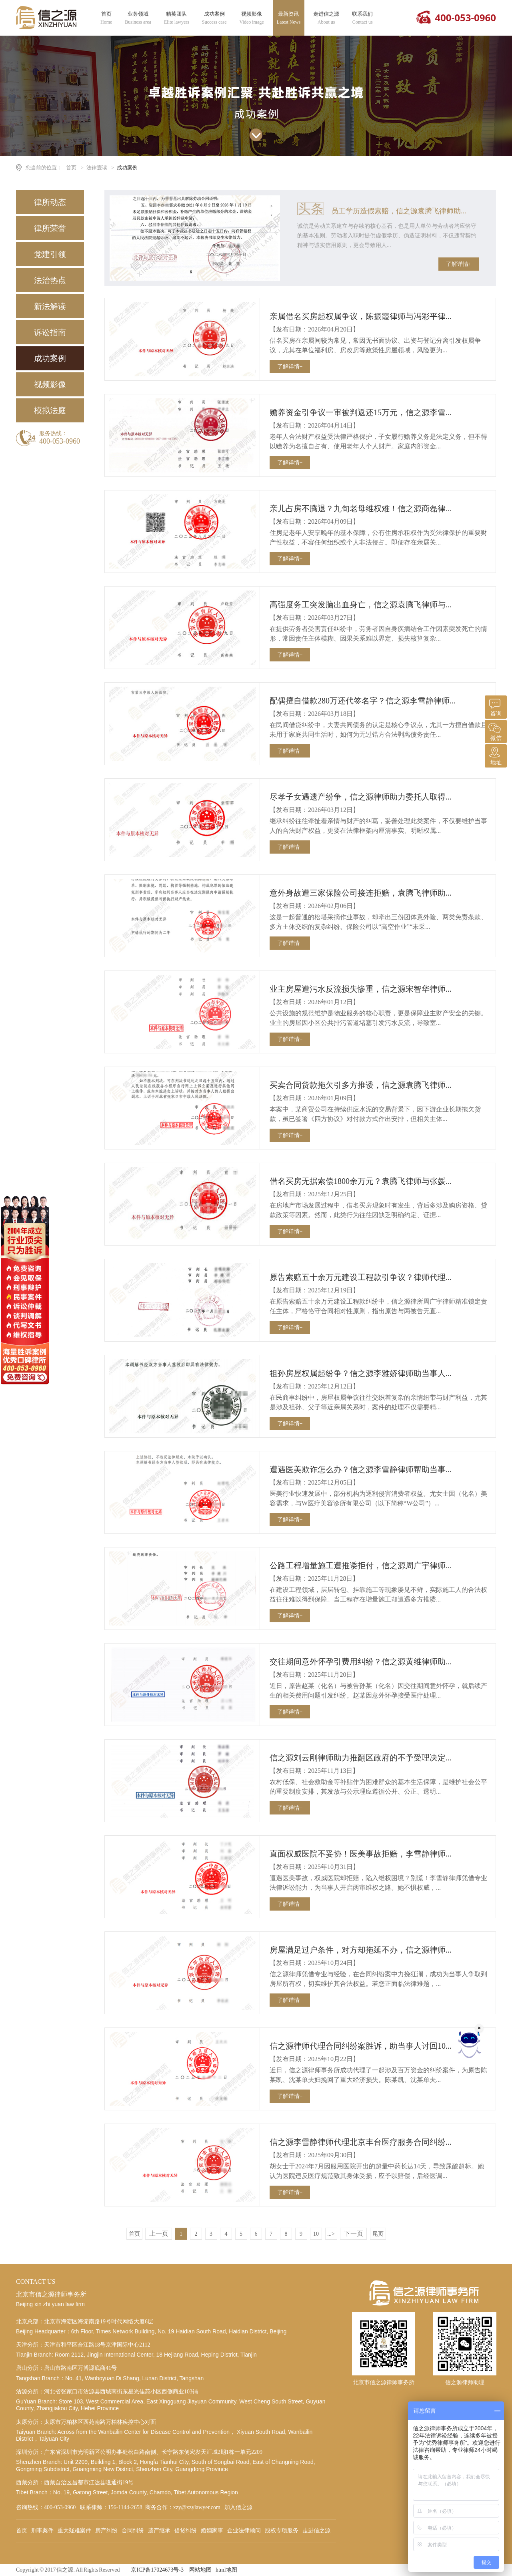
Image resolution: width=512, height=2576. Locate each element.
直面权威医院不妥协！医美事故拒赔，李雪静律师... (361, 1853)
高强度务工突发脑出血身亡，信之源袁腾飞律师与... (361, 604)
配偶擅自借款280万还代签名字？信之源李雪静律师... (363, 700)
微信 (495, 730)
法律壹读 (96, 168)
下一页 (353, 2233)
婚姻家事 (212, 2531)
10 (316, 2234)
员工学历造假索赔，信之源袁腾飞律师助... (398, 211)
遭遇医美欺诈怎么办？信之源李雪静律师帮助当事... (361, 1469)
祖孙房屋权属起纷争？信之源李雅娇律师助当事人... (361, 1373)
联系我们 (362, 18)
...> (330, 2234)
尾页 (378, 2234)
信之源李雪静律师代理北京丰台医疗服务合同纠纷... (361, 2142)
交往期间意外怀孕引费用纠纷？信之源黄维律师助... (361, 1661)
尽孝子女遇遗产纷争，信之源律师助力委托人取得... (361, 796)
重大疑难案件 (74, 2531)
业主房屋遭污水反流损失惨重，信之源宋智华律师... (361, 989)
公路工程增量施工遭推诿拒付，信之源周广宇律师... (361, 1565)
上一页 (158, 2233)
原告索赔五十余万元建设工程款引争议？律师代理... (361, 1277)
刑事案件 (42, 2531)
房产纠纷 (106, 2531)
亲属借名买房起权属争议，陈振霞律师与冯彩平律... (361, 316)
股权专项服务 (281, 2531)
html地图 (226, 2570)
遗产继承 (159, 2531)
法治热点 (50, 280)
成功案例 (214, 18)
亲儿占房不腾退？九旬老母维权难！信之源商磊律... (361, 508)
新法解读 (50, 306)
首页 (106, 18)
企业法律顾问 (244, 2531)
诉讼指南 (50, 332)
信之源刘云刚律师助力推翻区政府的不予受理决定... (361, 1757)
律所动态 (50, 202)
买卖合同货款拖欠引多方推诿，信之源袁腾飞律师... (361, 1085)
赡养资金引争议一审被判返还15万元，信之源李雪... (361, 412)
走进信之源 (326, 18)
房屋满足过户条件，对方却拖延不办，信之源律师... (361, 1949)
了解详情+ (459, 264)
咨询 (495, 706)
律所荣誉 (50, 228)
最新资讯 (289, 18)
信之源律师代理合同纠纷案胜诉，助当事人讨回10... (361, 2046)
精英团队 (176, 18)
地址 (495, 755)
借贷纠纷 (185, 2531)
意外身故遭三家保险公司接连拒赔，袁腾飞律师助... (361, 892)
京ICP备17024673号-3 (157, 2570)
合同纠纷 (133, 2531)
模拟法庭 (50, 410)
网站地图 (200, 2570)
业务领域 (138, 18)
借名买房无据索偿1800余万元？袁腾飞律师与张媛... (361, 1181)
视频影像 (252, 18)
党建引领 (50, 254)
